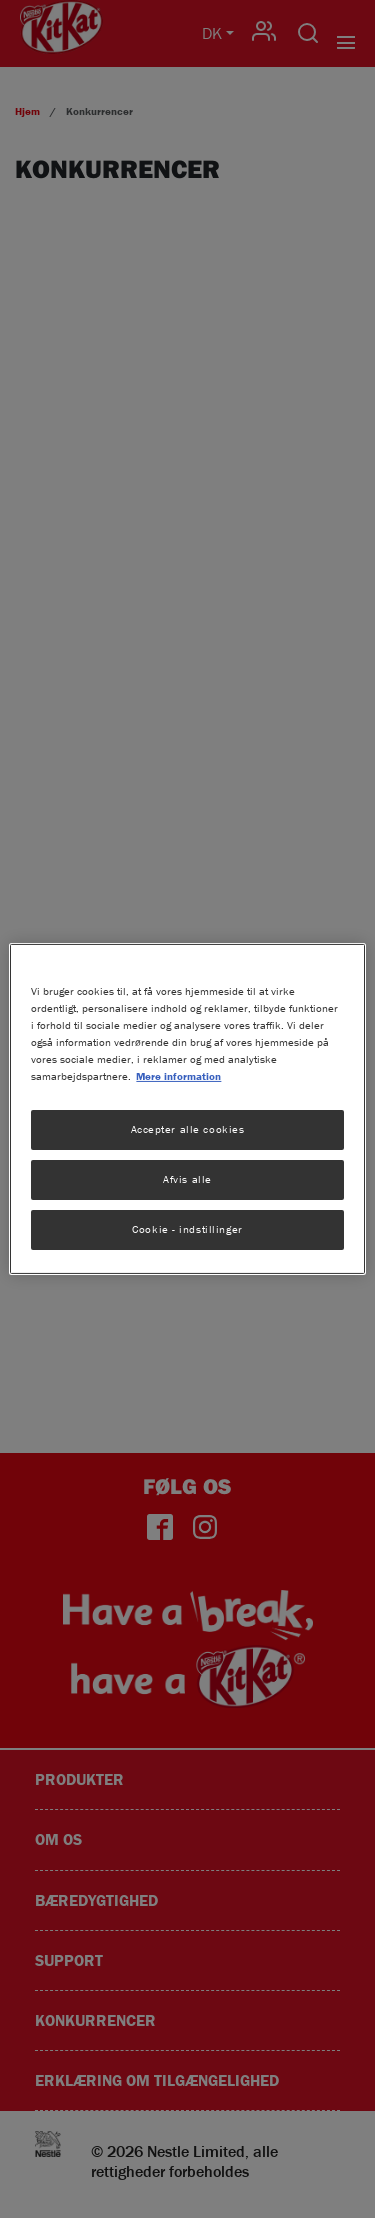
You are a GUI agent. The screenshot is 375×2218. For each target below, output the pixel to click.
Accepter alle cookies (188, 1129)
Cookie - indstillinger (187, 1229)
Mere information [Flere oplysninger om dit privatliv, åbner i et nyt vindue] (178, 1076)
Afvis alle (187, 1179)
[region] (187, 1109)
